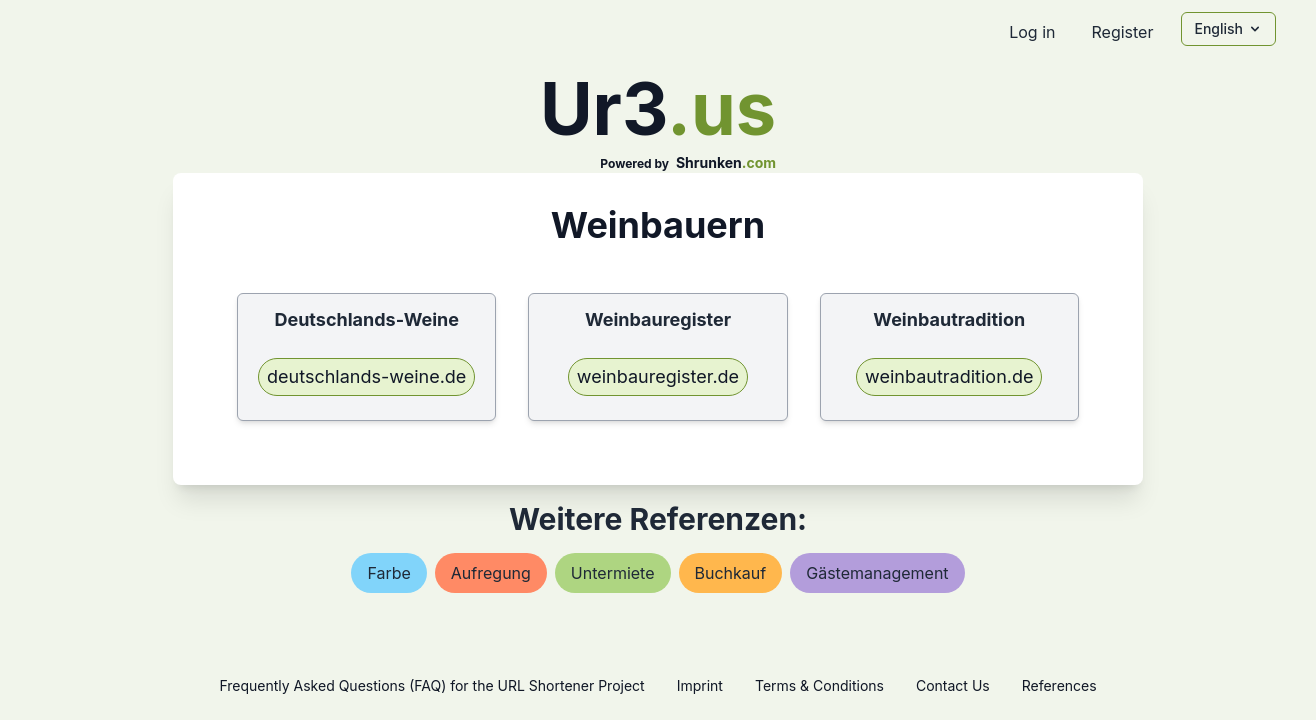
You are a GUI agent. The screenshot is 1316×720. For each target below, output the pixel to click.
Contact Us (953, 685)
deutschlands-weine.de (366, 376)
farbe (388, 573)
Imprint (700, 685)
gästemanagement (877, 573)
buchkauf (731, 573)
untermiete (613, 573)
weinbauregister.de (658, 376)
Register (1122, 32)
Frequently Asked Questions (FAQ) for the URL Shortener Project (431, 685)
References (1059, 685)
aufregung (491, 573)
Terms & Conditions (819, 685)
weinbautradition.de (949, 376)
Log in (1032, 32)
